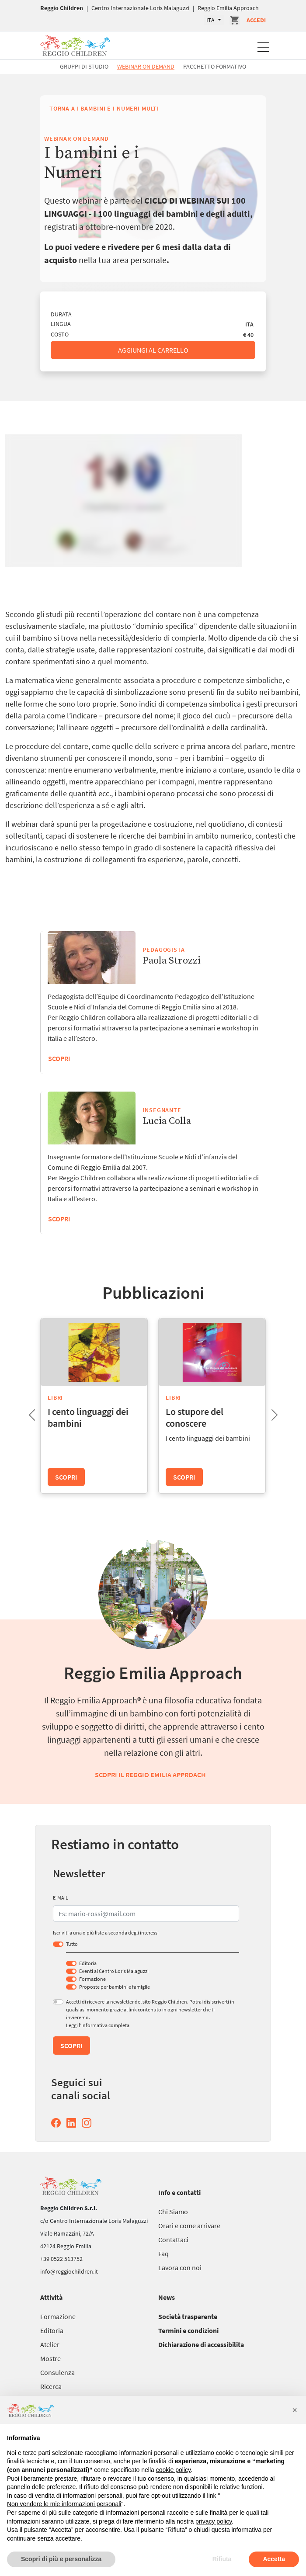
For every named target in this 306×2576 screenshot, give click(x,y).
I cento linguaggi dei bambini (88, 1417)
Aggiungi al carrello (153, 350)
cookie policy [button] (173, 2469)
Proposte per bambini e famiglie (114, 1986)
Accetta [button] (274, 2558)
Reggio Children (61, 8)
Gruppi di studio (84, 66)
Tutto (72, 1944)
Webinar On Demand (145, 66)
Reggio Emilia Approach (228, 8)
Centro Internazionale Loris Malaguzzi (140, 8)
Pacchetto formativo (214, 66)
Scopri (59, 1218)
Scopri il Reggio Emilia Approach (150, 1774)
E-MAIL (60, 1897)
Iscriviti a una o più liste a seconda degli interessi (106, 1932)
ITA (211, 20)
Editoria (88, 1963)
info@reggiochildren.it (69, 2271)
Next (267, 1412)
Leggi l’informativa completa (97, 2025)
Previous (25, 1412)
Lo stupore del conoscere (194, 1417)
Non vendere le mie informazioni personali (64, 2503)
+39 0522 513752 (61, 2259)
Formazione (92, 1979)
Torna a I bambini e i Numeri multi (104, 108)
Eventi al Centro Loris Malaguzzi (114, 1971)
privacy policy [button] (213, 2521)
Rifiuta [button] (222, 2558)
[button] (295, 2410)
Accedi (256, 20)
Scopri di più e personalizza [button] (61, 2558)
